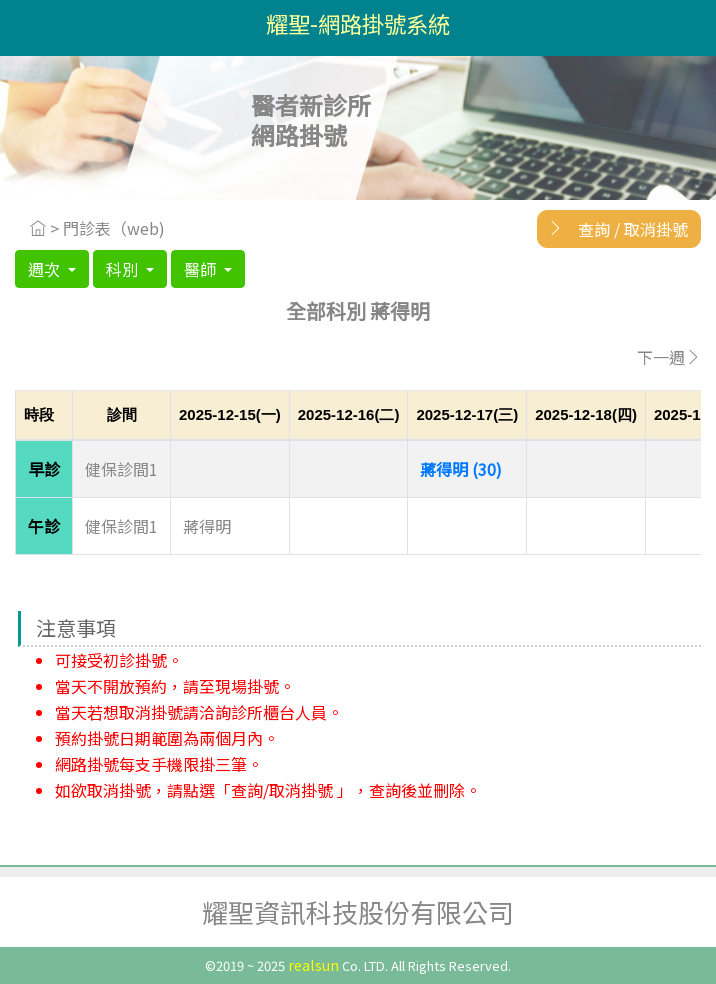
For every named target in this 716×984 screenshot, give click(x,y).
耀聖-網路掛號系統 (358, 23)
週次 (46, 269)
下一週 (669, 357)
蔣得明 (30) (461, 469)
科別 (124, 269)
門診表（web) (114, 228)
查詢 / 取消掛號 (612, 228)
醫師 (202, 269)
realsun (313, 964)
